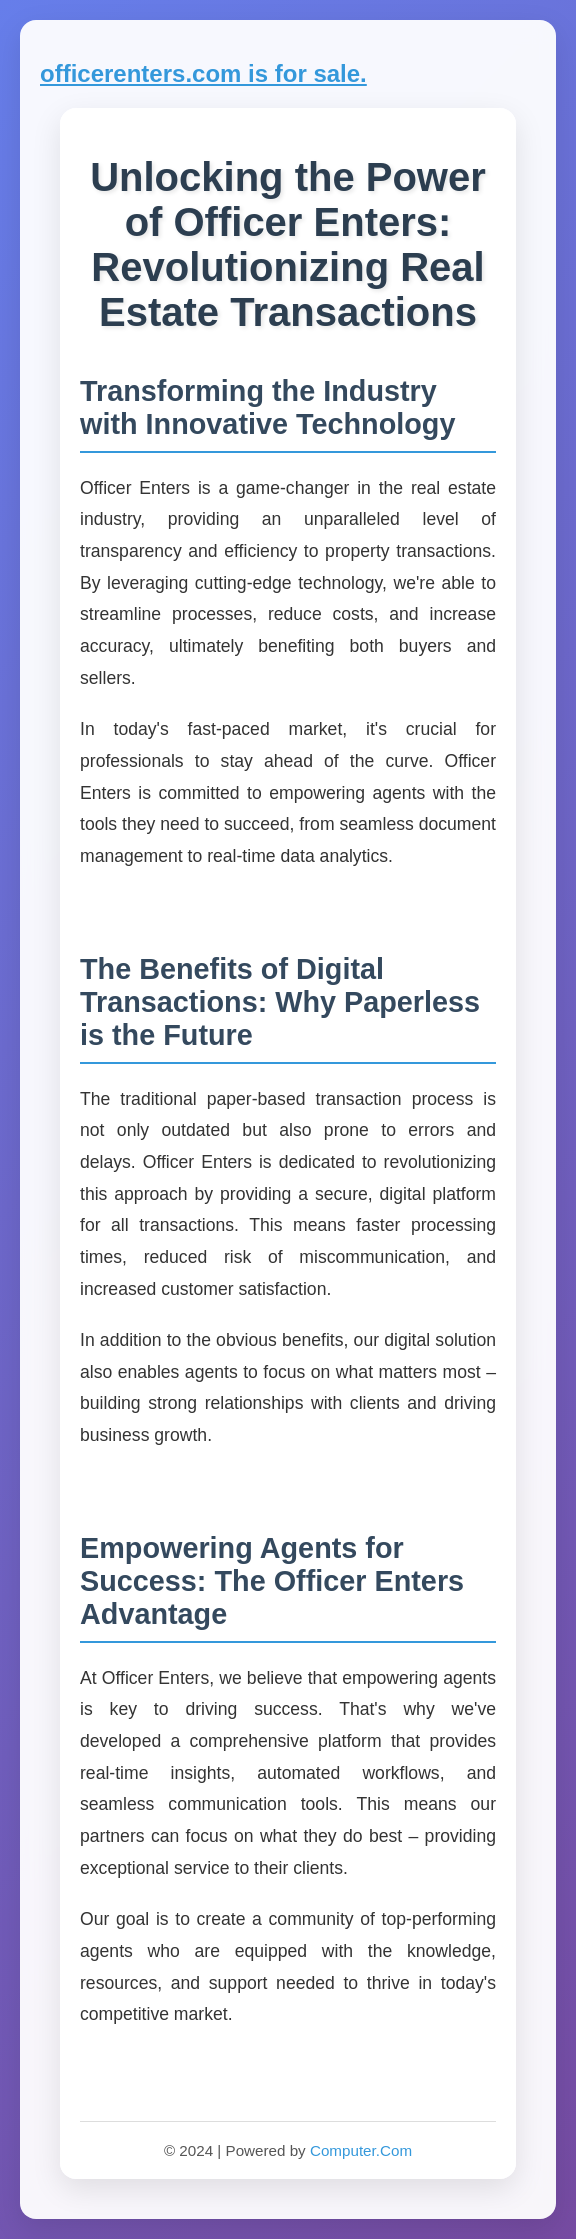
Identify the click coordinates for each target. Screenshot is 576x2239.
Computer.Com (361, 2150)
